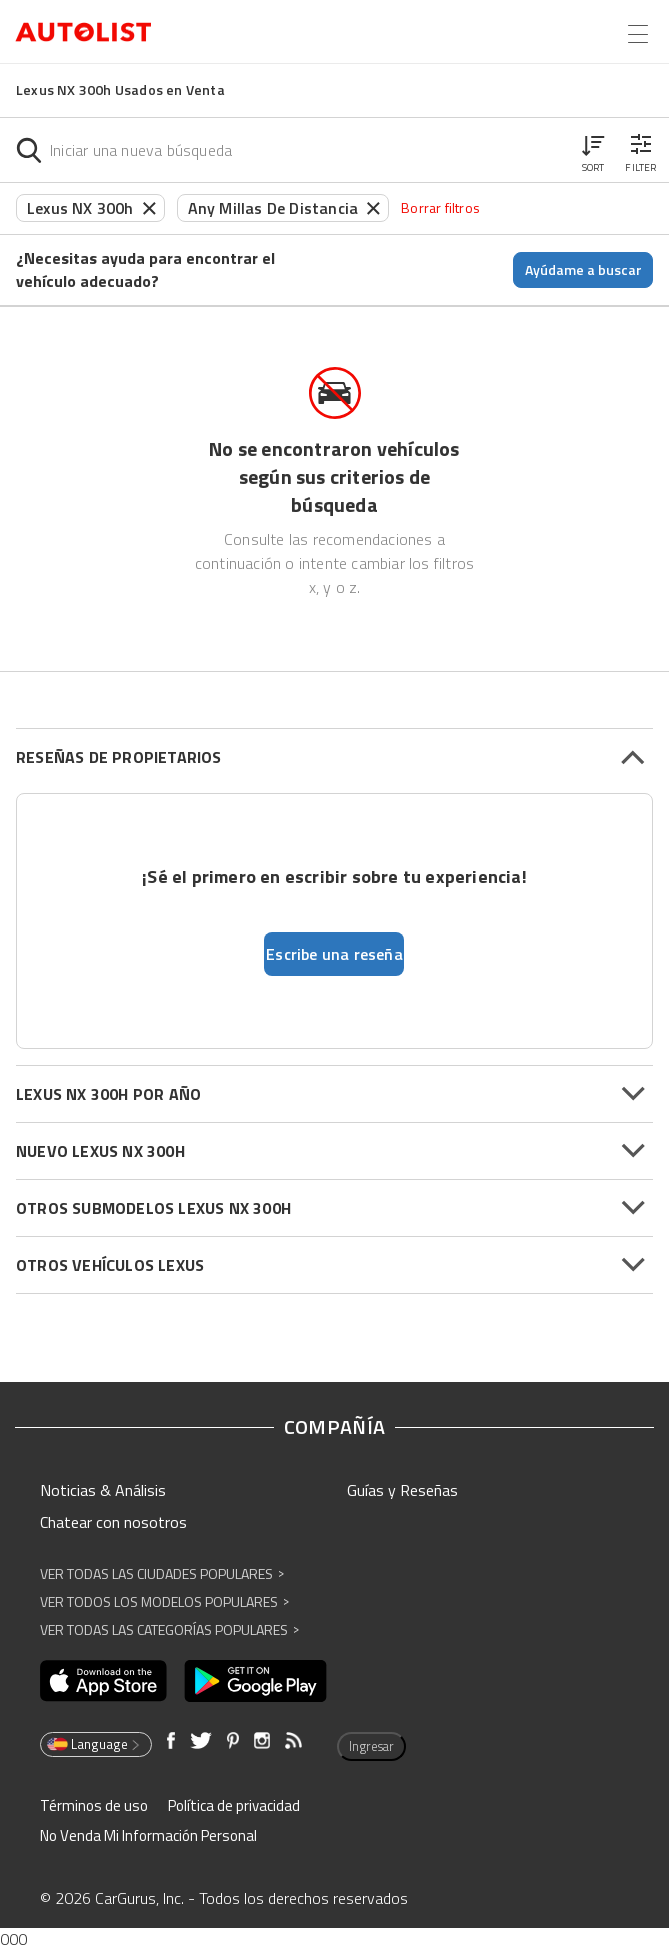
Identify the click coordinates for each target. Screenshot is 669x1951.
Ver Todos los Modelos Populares (164, 1601)
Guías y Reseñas (402, 1490)
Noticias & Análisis (103, 1490)
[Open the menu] (638, 34)
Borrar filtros (440, 207)
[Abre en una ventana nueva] (103, 1681)
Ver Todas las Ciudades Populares (162, 1573)
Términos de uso (94, 1805)
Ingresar (371, 1746)
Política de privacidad (234, 1805)
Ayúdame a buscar (583, 269)
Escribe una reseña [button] (334, 954)
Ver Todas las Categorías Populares (169, 1629)
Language (94, 1744)
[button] (593, 150)
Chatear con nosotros (113, 1522)
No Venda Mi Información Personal (148, 1835)
